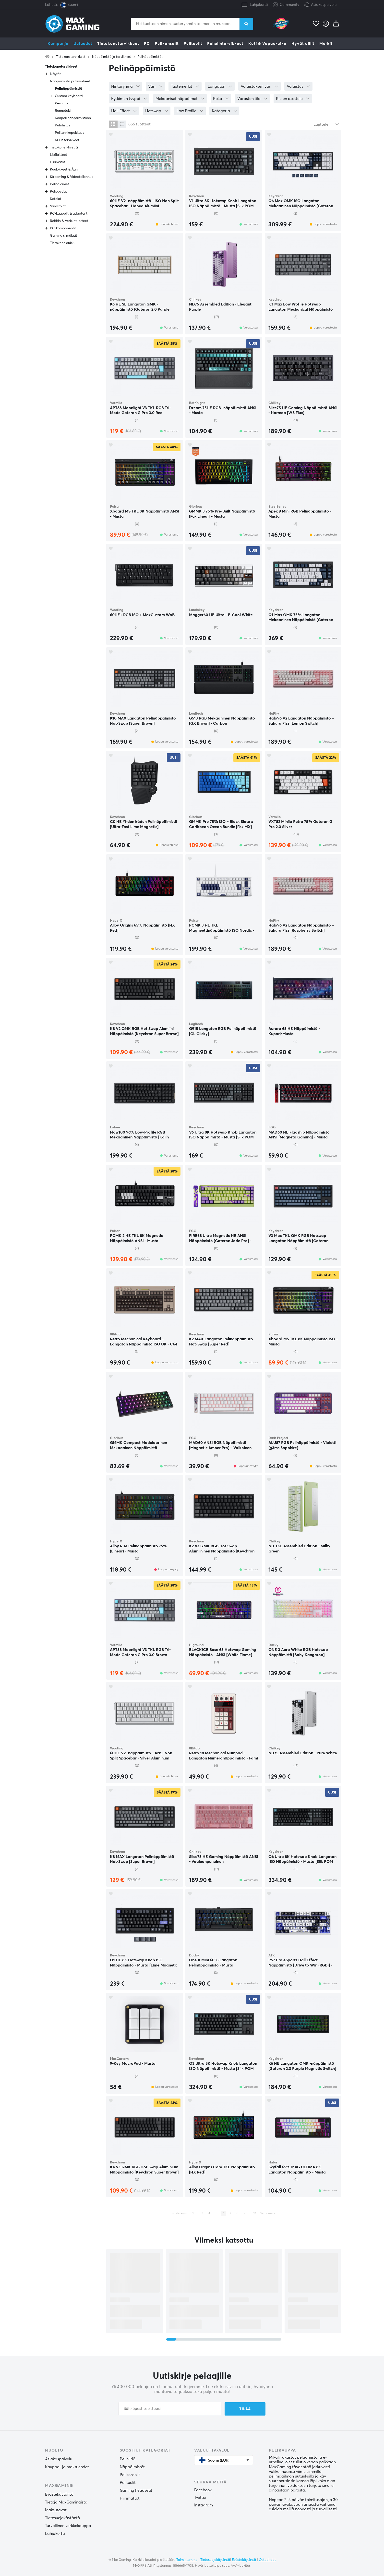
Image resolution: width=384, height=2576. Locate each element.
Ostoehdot (267, 2559)
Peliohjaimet (59, 184)
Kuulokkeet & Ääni (64, 169)
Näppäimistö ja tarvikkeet (111, 57)
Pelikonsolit (167, 44)
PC (147, 44)
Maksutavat (56, 2510)
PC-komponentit (63, 228)
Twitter (200, 2498)
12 (254, 2213)
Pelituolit (193, 44)
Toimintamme (186, 2559)
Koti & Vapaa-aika (267, 44)
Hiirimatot (57, 162)
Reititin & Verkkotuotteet (69, 221)
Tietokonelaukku (62, 243)
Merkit (326, 44)
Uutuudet (82, 44)
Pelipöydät (58, 191)
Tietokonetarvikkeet (118, 44)
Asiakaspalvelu (323, 5)
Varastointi (58, 206)
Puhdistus (62, 125)
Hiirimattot (130, 2498)
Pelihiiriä (127, 2459)
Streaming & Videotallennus (71, 177)
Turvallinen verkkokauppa (68, 2526)
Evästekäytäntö (59, 2494)
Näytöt (55, 74)
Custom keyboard (69, 96)
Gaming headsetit (136, 2490)
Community (286, 5)
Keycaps (61, 103)
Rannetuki (63, 110)
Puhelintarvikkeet (225, 44)
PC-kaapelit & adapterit (68, 213)
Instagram (203, 2505)
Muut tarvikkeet (67, 140)
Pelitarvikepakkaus (69, 132)
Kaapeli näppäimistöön (73, 118)
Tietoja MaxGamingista (66, 2502)
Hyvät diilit (302, 44)
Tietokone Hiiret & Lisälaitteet (64, 151)
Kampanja (58, 44)
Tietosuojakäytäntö (62, 2518)
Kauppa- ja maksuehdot (67, 2467)
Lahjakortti (259, 5)
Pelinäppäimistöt (150, 57)
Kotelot (55, 199)
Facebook (203, 2490)
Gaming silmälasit (63, 235)
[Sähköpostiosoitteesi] (170, 2409)
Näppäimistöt (132, 2467)
